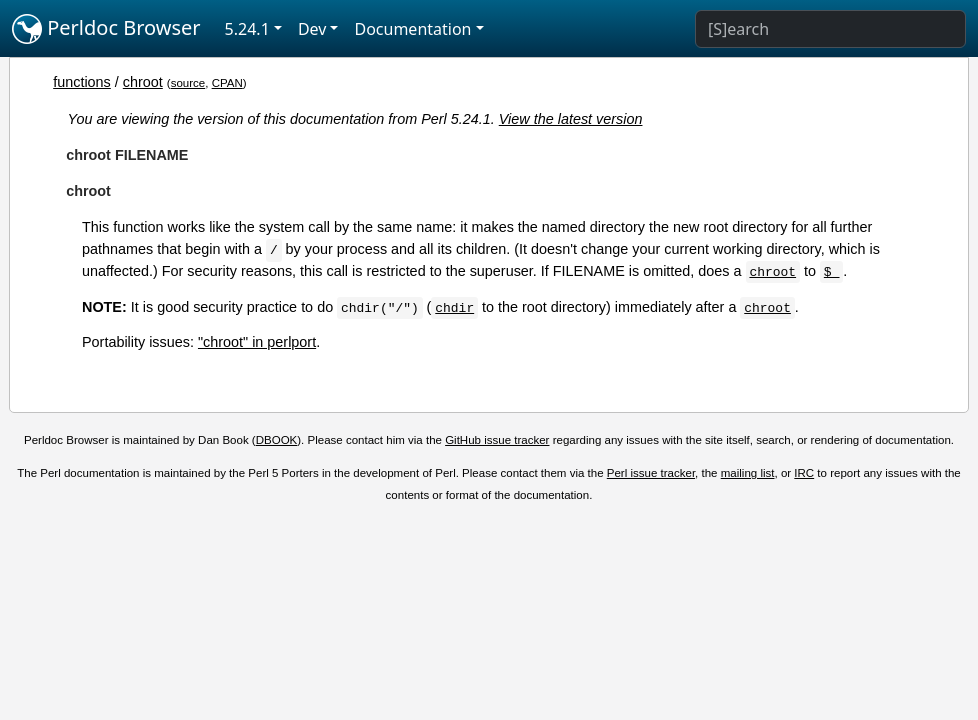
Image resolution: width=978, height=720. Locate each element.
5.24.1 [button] (247, 29)
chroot (143, 82)
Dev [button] (312, 29)
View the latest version (571, 119)
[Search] (830, 29)
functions (82, 82)
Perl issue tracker (651, 473)
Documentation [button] (412, 29)
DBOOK (277, 440)
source (188, 83)
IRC (804, 473)
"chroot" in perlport (257, 342)
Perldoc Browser (106, 29)
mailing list (748, 473)
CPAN (227, 83)
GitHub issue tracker (497, 440)
